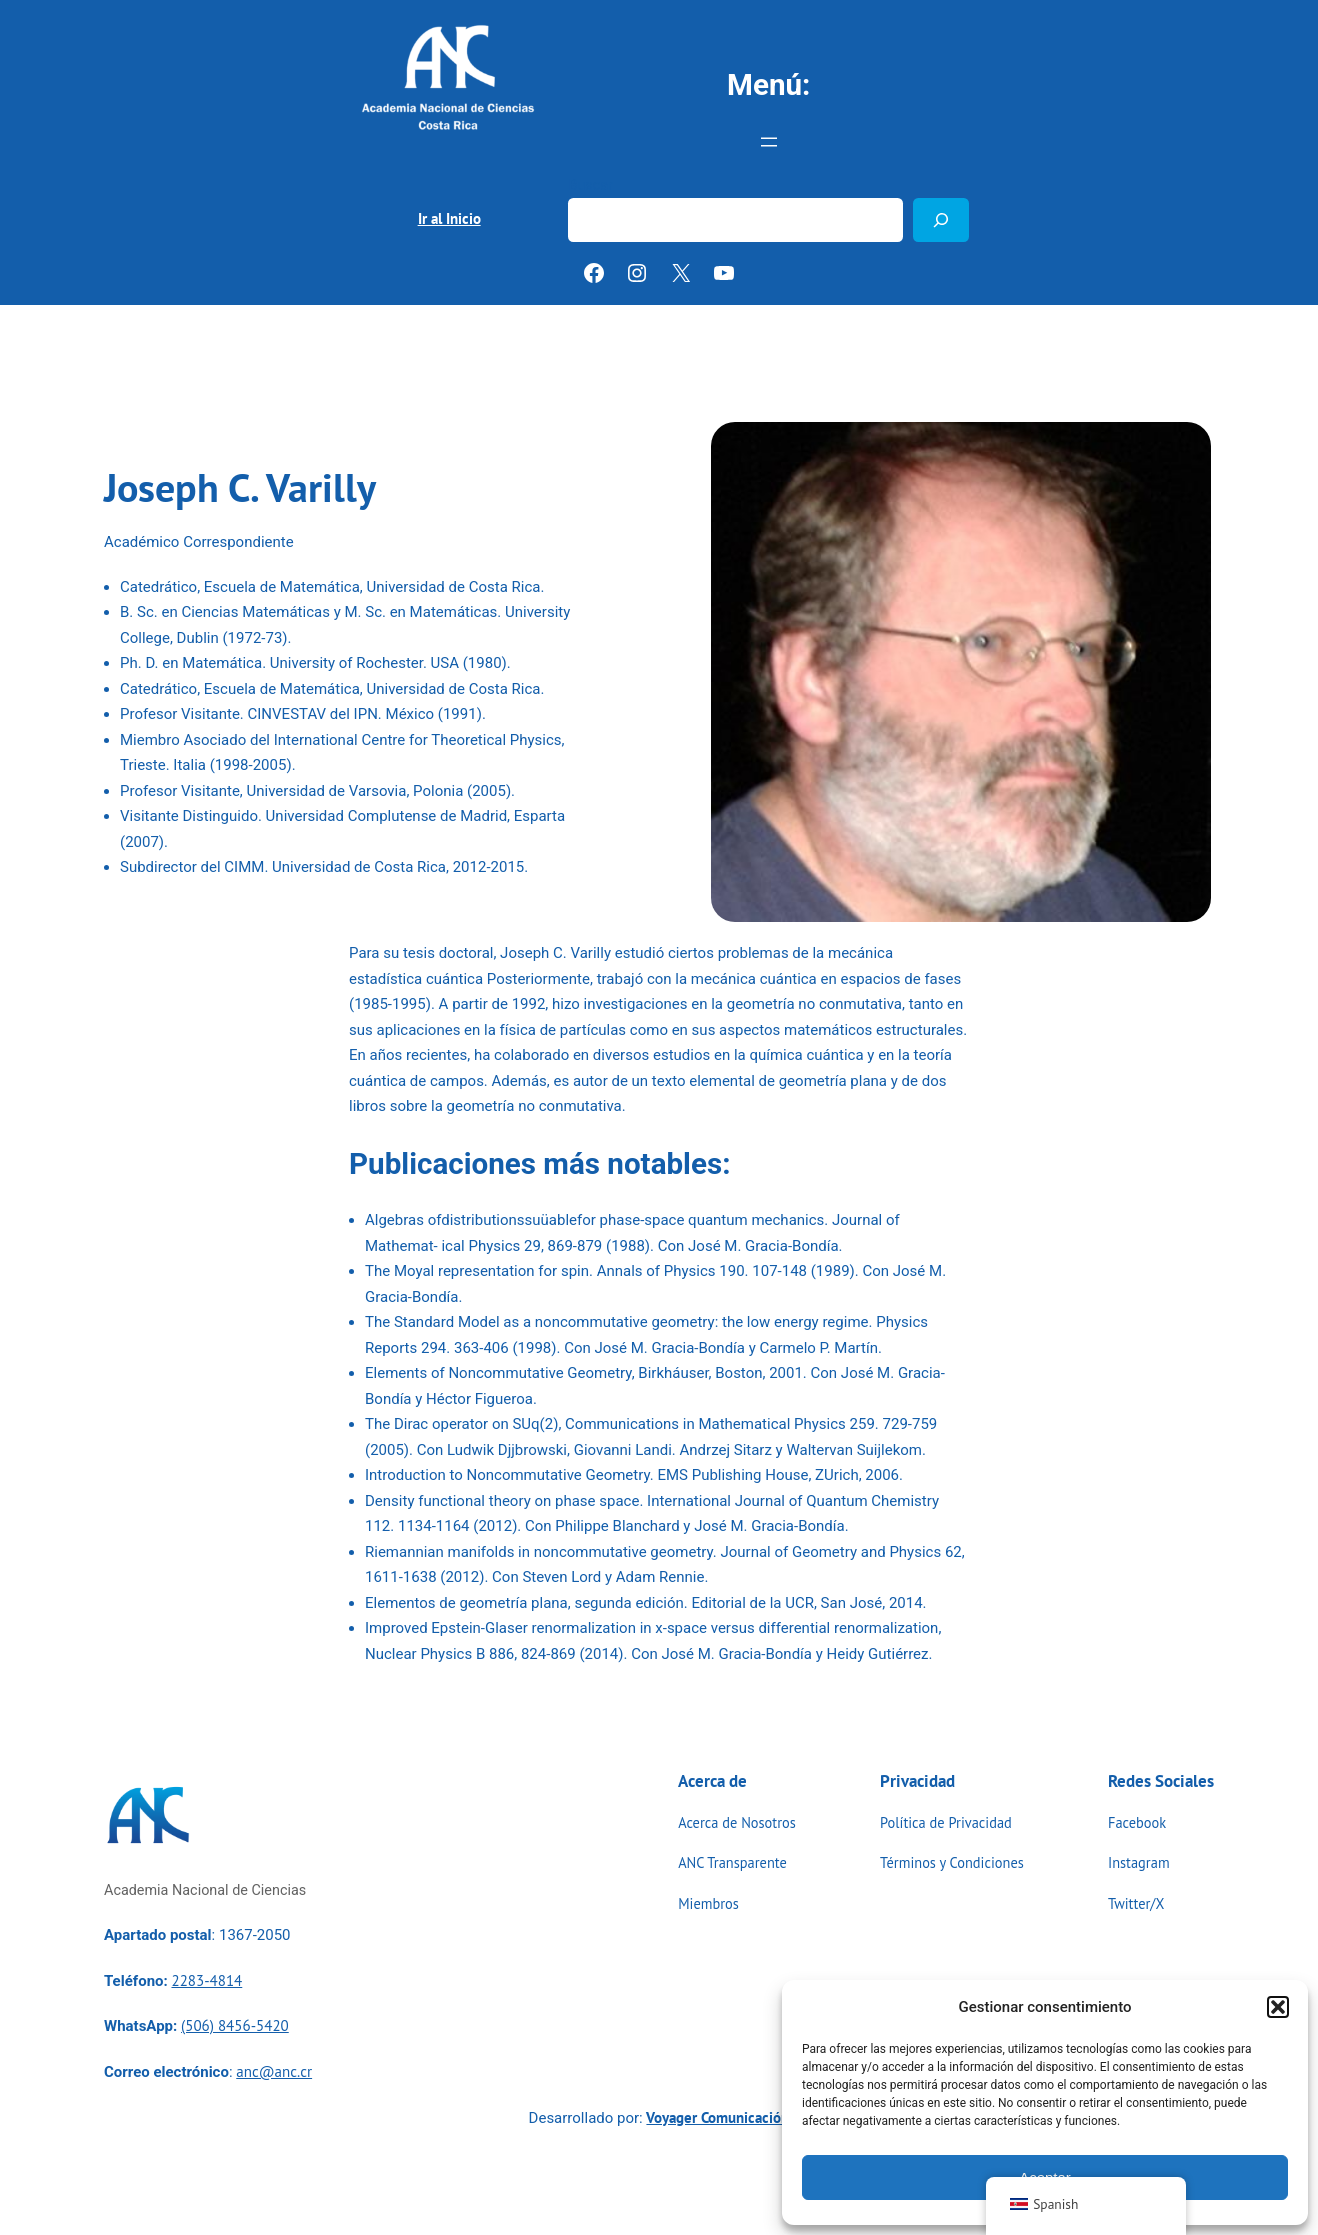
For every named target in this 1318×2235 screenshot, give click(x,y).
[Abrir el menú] (769, 142)
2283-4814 (206, 1980)
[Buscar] (941, 219)
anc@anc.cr (274, 2071)
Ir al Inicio (449, 218)
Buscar (590, 185)
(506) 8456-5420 (235, 2025)
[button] (1278, 2007)
